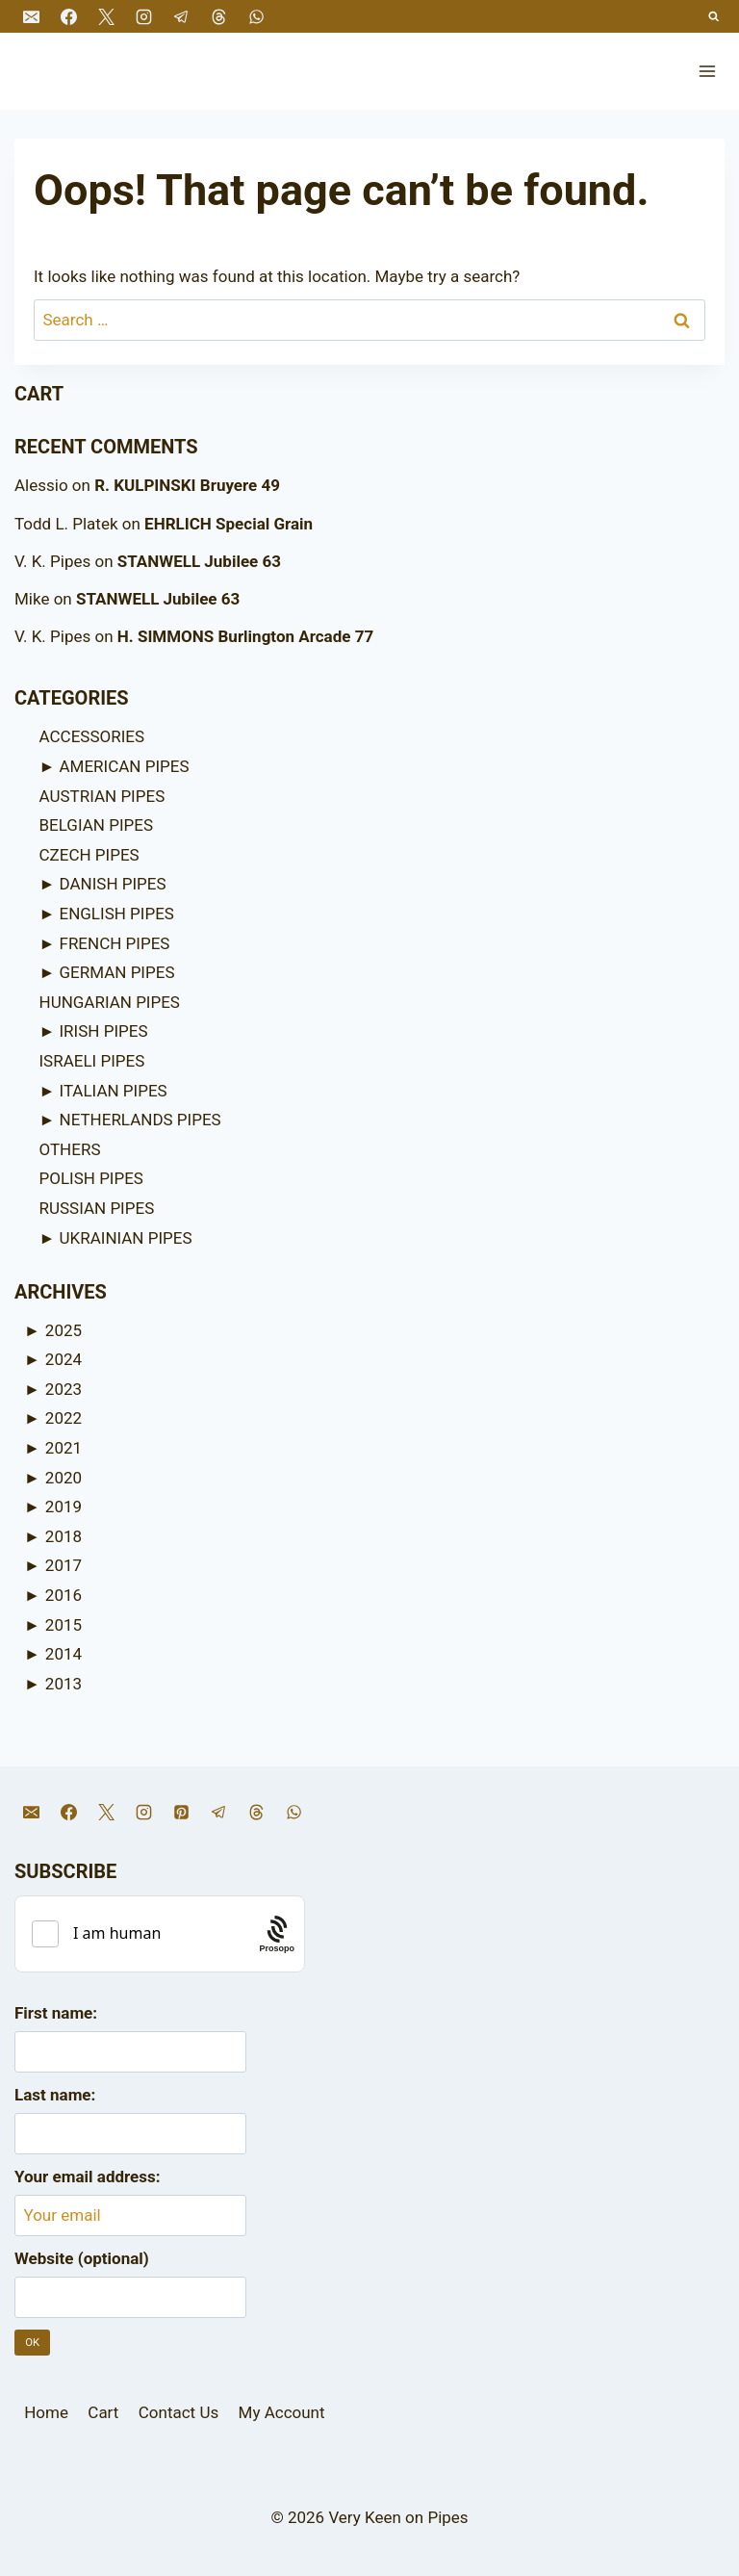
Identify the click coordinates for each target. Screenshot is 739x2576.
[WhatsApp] (257, 16)
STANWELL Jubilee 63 (199, 561)
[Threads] (218, 16)
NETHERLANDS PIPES (140, 1119)
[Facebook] (68, 16)
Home (46, 2412)
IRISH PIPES (104, 1031)
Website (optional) (81, 2258)
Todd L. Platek (66, 523)
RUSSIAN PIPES (97, 1208)
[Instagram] (143, 16)
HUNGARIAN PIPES (109, 1002)
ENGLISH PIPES (117, 913)
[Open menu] (707, 71)
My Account (282, 2412)
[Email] (30, 16)
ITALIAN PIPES (113, 1090)
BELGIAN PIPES (96, 825)
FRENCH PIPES (115, 943)
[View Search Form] (714, 17)
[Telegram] (181, 16)
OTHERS (70, 1149)
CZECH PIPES (89, 854)
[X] (105, 16)
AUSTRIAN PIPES (102, 796)
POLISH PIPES (91, 1178)
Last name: (54, 2094)
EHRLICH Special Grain (228, 523)
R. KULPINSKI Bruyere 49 (187, 485)
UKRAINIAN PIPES (126, 1238)
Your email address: (87, 2176)
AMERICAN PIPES (125, 766)
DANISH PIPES (113, 883)
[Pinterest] (181, 1811)
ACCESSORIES (92, 736)
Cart (103, 2412)
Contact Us (178, 2412)
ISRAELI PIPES (92, 1060)
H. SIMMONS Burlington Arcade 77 (245, 636)
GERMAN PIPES (117, 972)
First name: (55, 2012)
